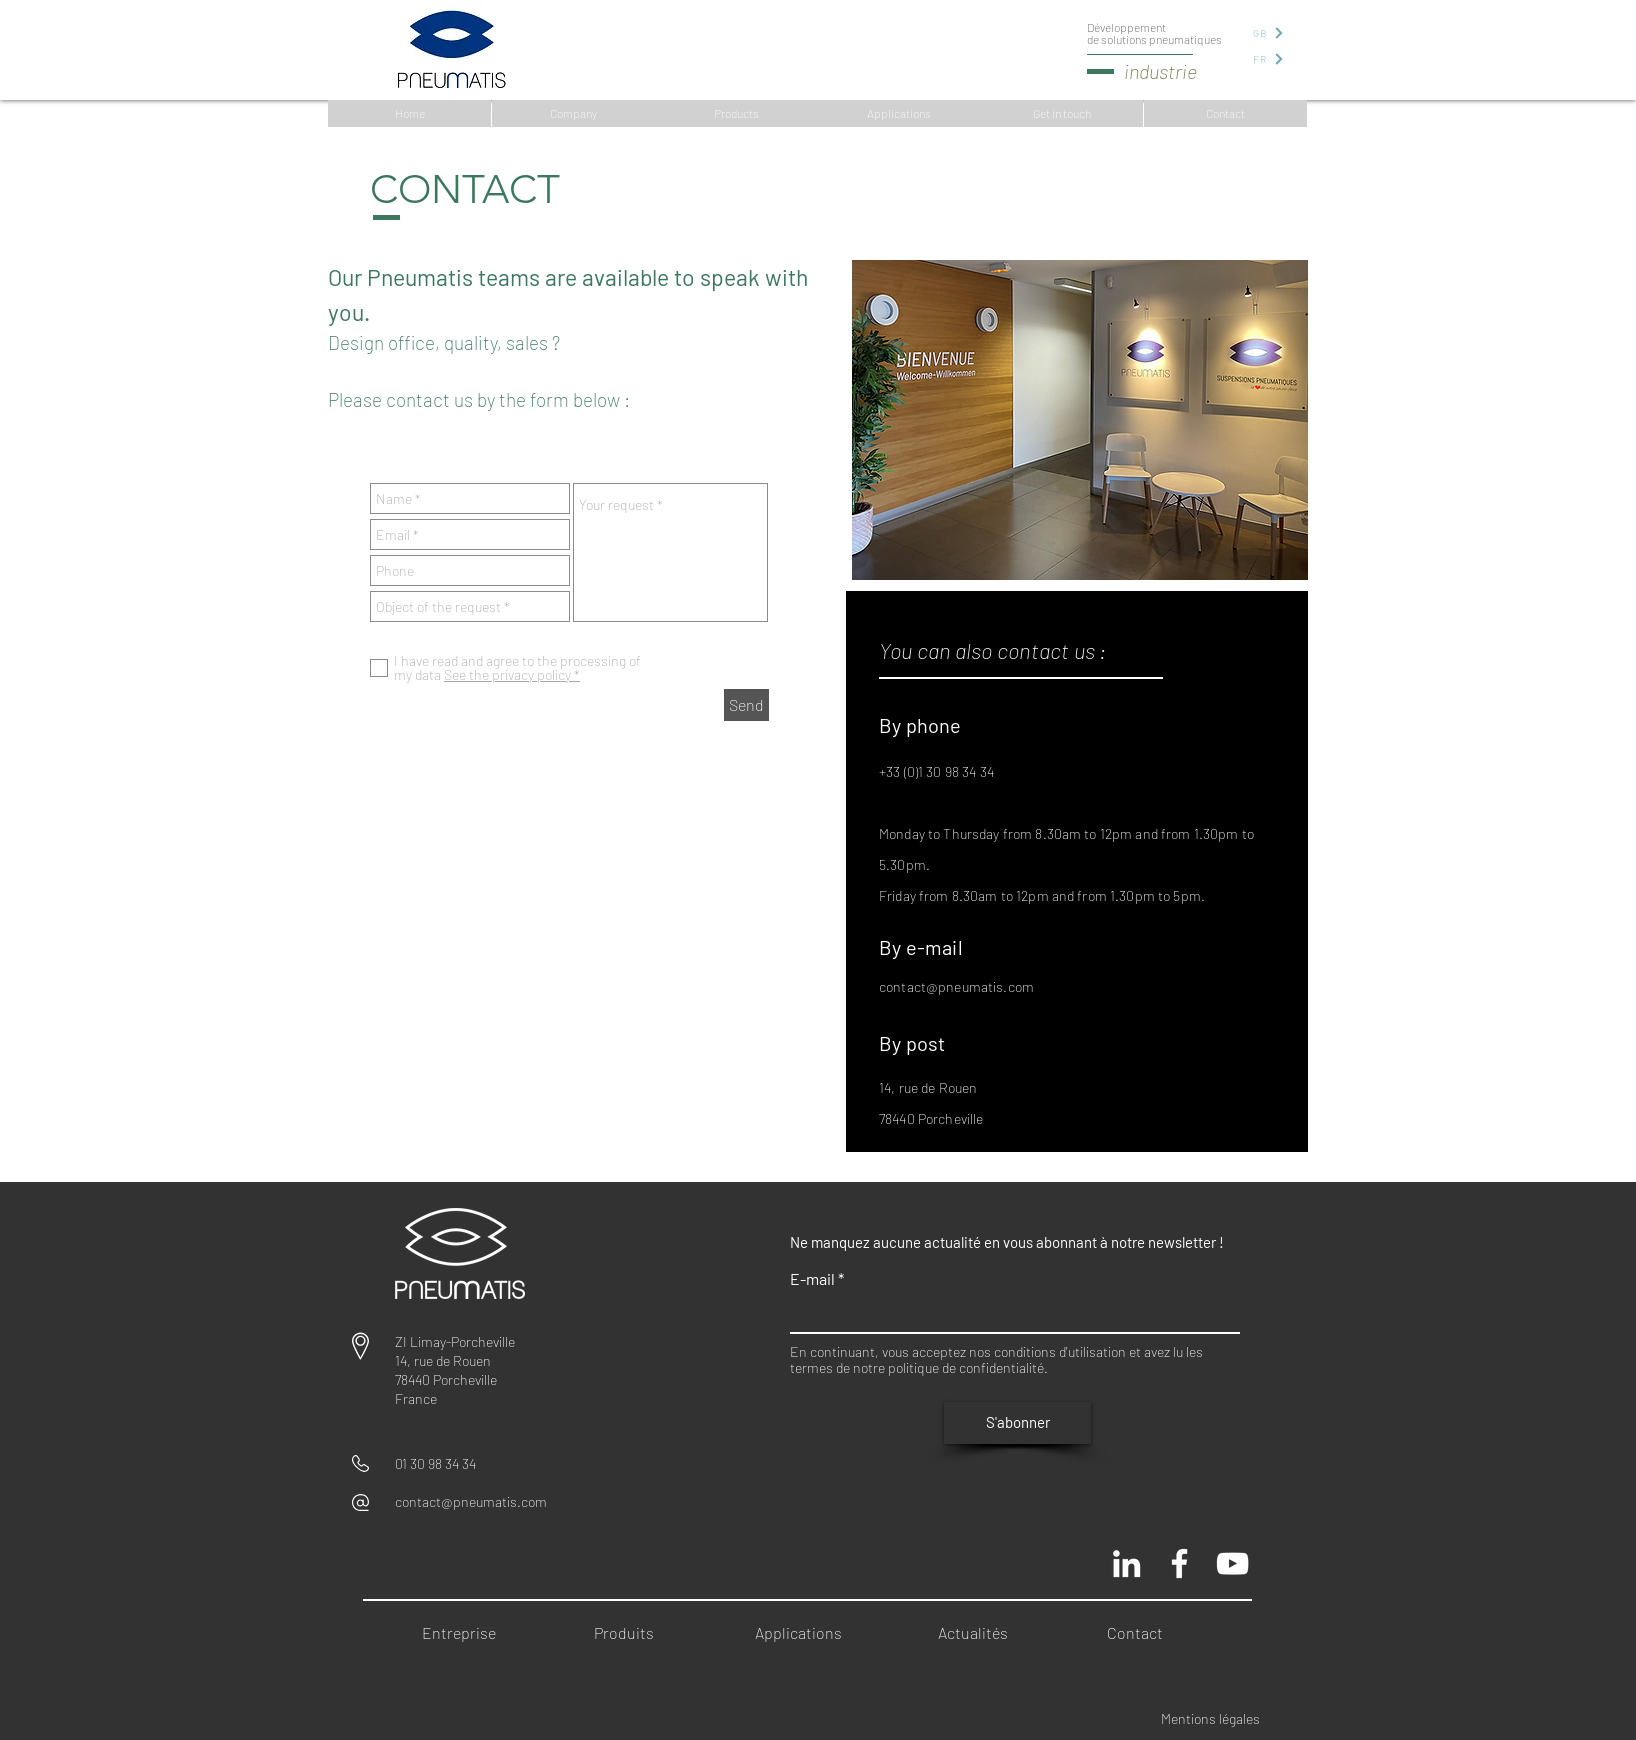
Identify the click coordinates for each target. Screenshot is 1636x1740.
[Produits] (631, 1633)
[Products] (736, 113)
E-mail (812, 1279)
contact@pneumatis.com (956, 986)
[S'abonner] (1017, 1423)
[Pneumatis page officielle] (1179, 1563)
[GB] (1267, 32)
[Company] (573, 113)
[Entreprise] (464, 1633)
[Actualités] (980, 1633)
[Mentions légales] (1224, 1719)
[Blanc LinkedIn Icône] (1126, 1563)
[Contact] (1225, 113)
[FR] (1267, 58)
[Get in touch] (1061, 113)
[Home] (409, 113)
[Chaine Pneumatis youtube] (1232, 1563)
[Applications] (898, 113)
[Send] (746, 705)
